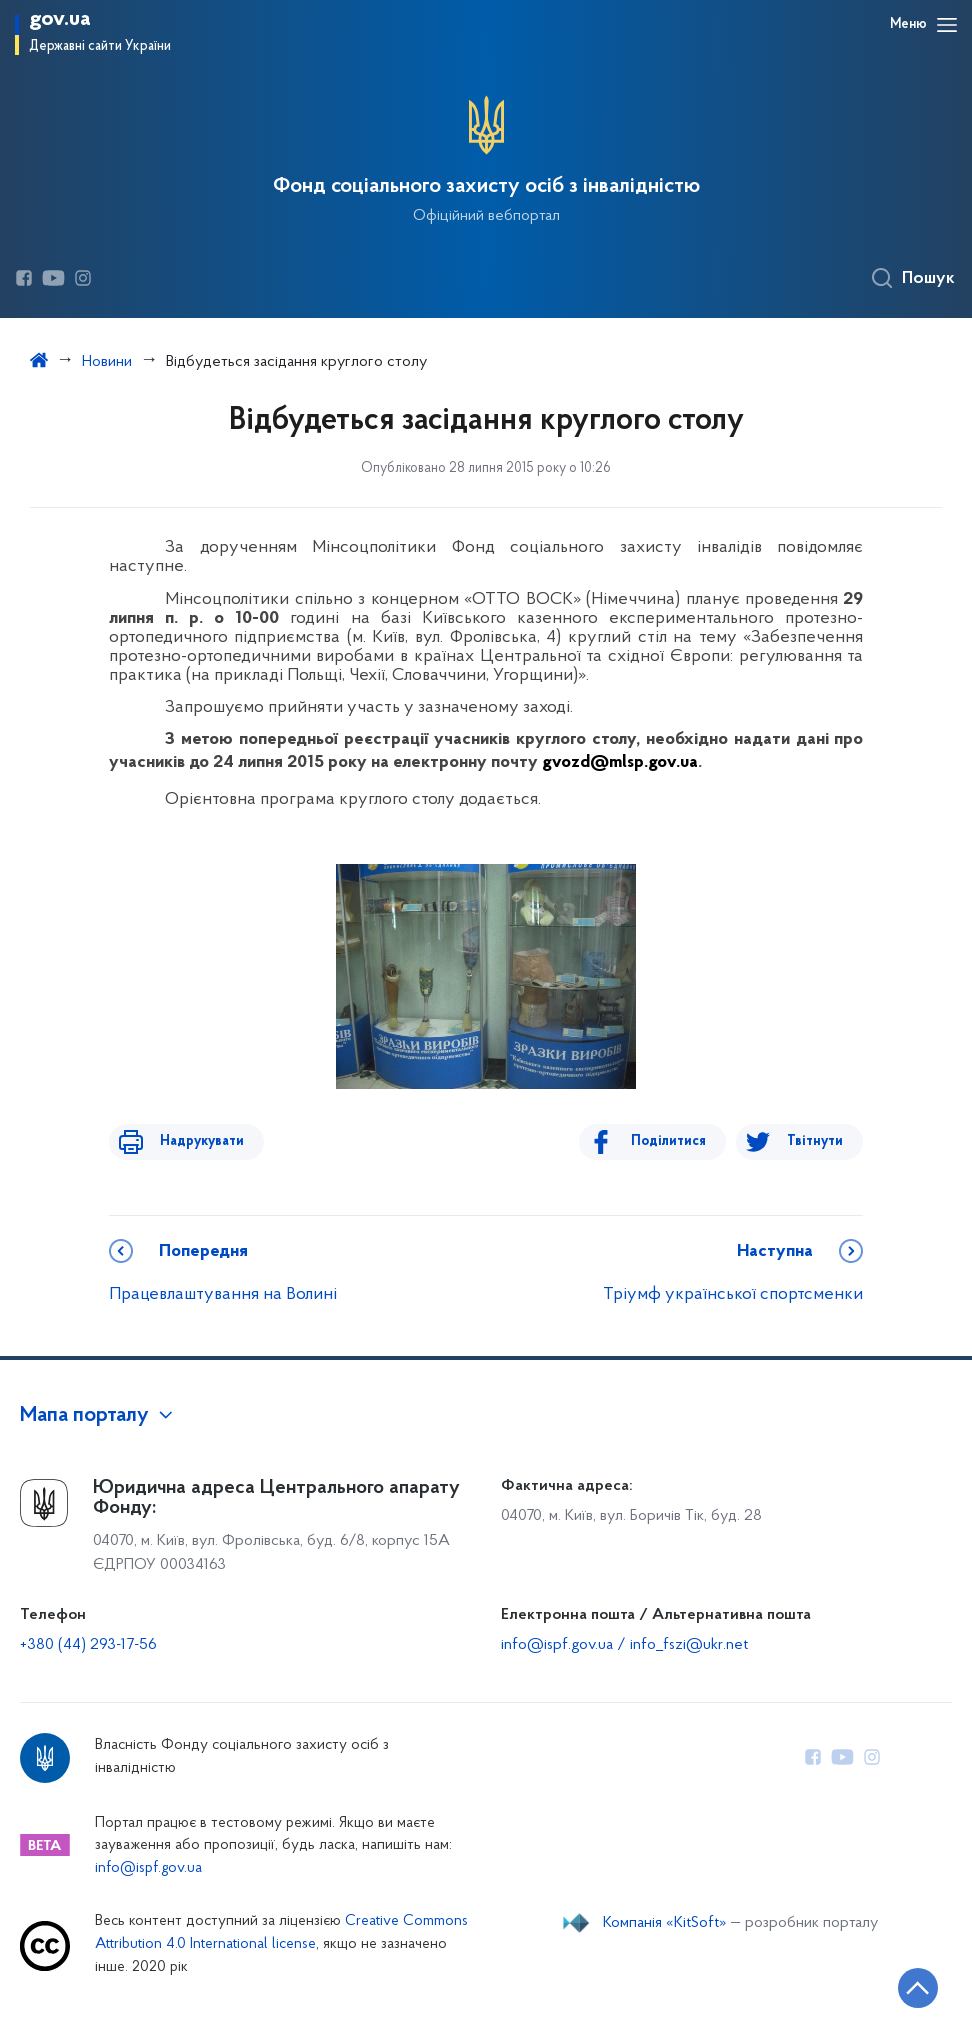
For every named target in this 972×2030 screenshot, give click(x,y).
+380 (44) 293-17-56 (88, 1645)
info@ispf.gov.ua (148, 1868)
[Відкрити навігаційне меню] (947, 25)
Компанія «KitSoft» (665, 1923)
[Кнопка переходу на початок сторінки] (897, 1985)
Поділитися (679, 1141)
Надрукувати (191, 1141)
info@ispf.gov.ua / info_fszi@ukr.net (624, 1645)
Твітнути (815, 1141)
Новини (107, 362)
